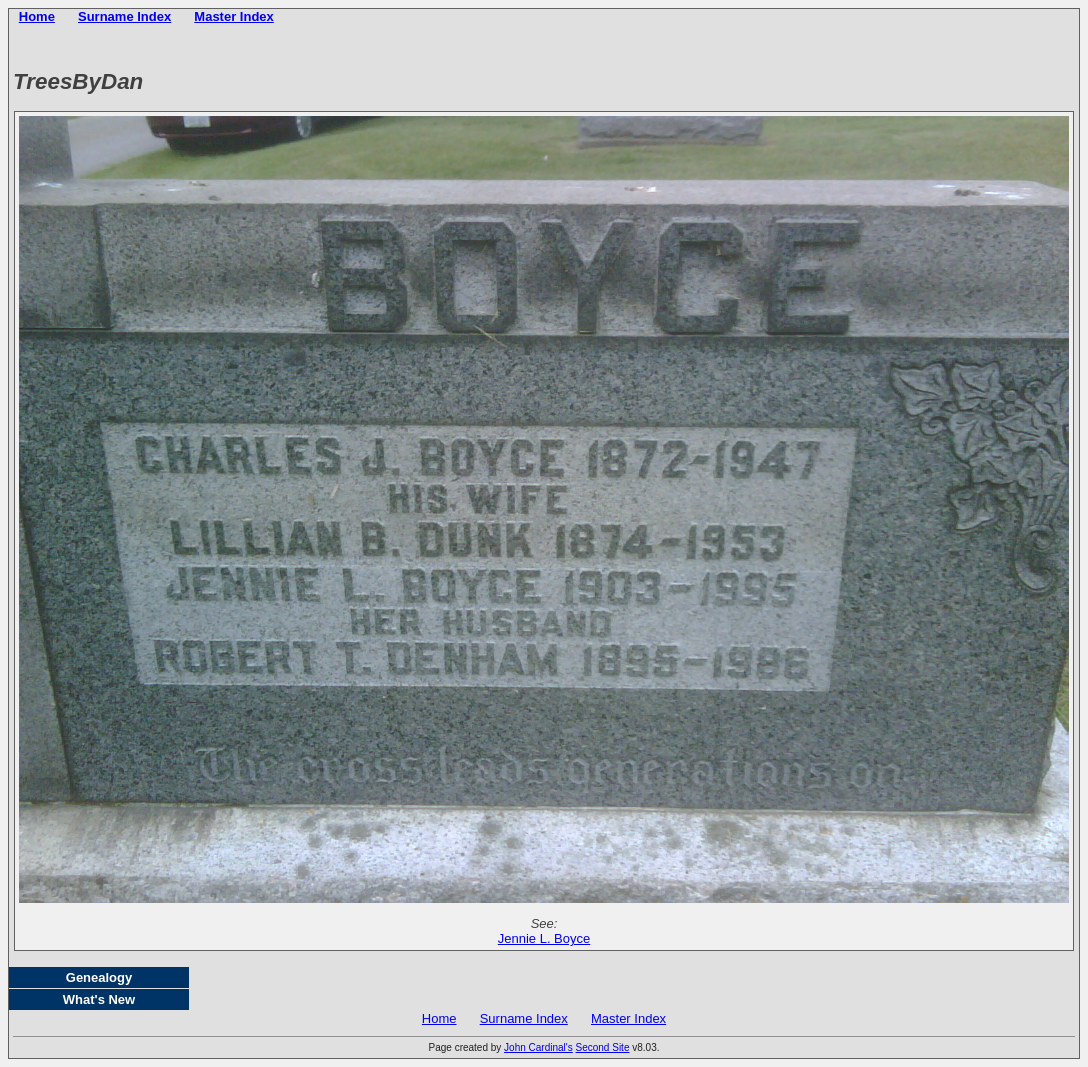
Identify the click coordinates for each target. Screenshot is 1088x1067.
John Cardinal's (538, 1047)
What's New (99, 999)
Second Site (603, 1047)
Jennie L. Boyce (544, 938)
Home (37, 16)
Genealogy (99, 977)
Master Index (233, 16)
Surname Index (124, 16)
